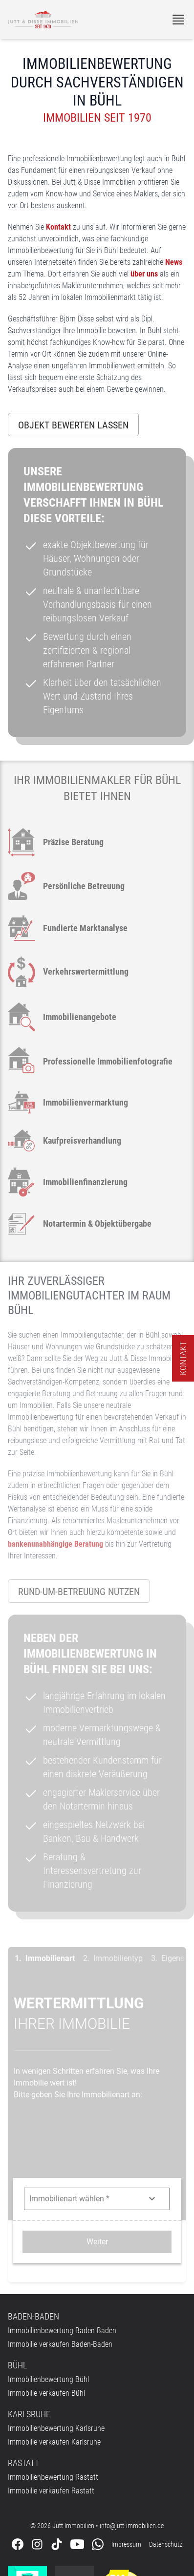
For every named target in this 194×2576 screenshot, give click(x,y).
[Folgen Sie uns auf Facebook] (17, 2453)
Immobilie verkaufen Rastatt (51, 2399)
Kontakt (58, 227)
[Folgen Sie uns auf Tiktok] (57, 2453)
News (173, 262)
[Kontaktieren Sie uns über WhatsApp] (98, 2453)
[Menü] (178, 19)
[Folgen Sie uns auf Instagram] (37, 2453)
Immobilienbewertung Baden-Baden (62, 2239)
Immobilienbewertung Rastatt (53, 2385)
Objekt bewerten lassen (73, 425)
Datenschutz (165, 2453)
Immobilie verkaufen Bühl (46, 2301)
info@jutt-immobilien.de (132, 2434)
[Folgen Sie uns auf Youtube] (77, 2453)
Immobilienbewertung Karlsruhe (56, 2337)
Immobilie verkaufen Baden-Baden (60, 2252)
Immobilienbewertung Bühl (48, 2288)
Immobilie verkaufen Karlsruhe (54, 2350)
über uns (144, 273)
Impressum (126, 2453)
